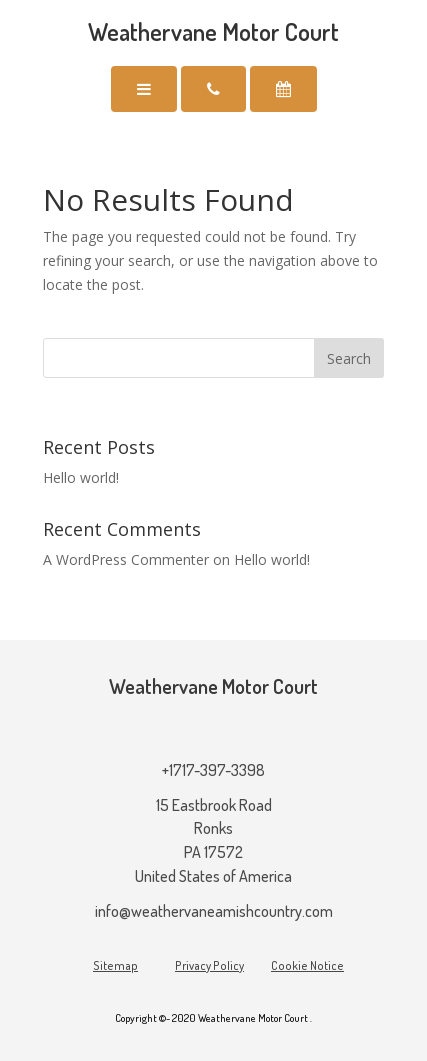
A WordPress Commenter (126, 559)
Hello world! (81, 477)
